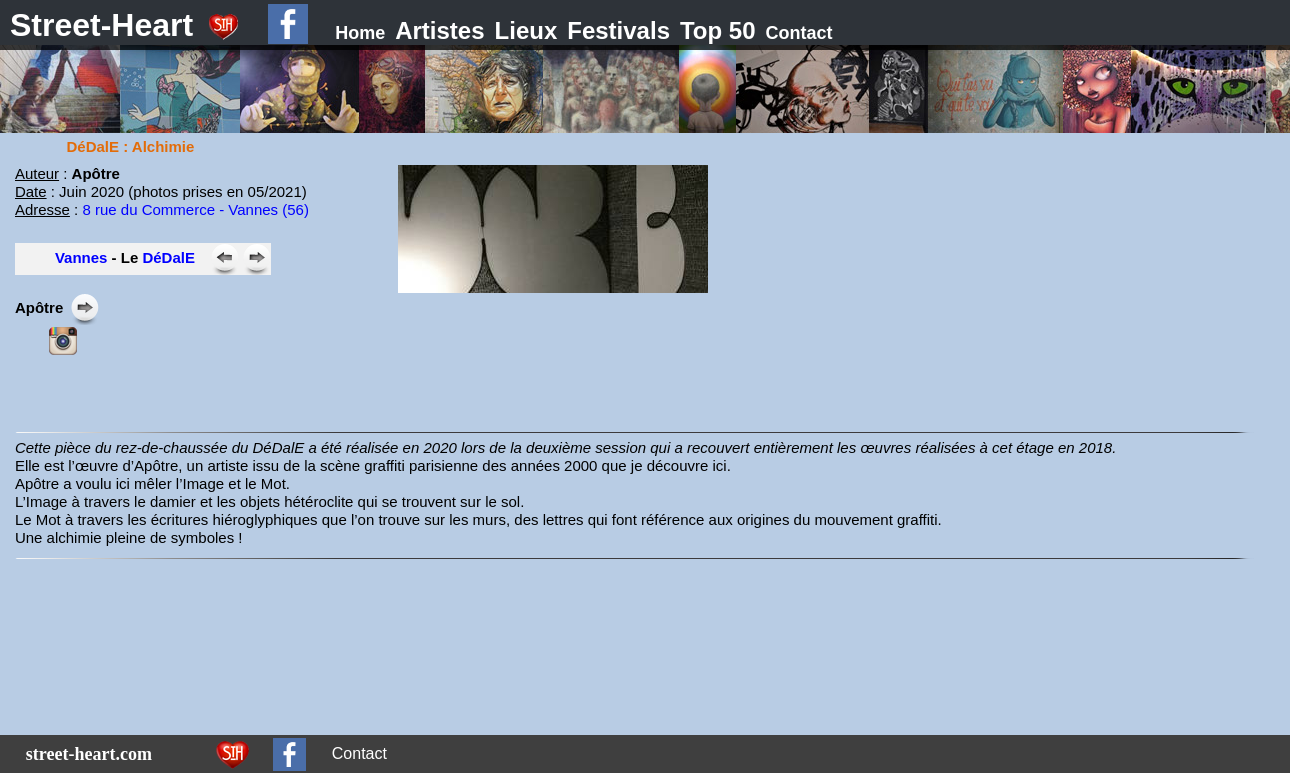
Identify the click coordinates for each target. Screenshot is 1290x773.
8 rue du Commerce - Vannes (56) (195, 209)
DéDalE (168, 257)
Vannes (81, 257)
